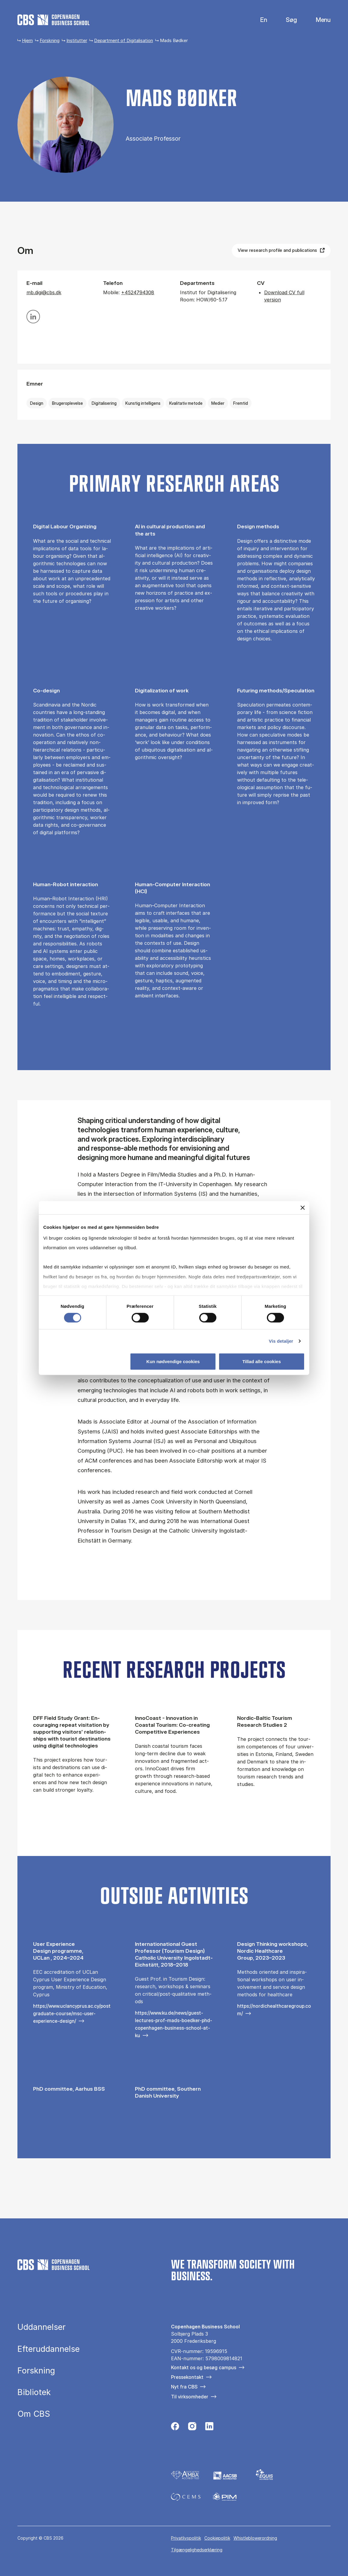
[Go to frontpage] (53, 19)
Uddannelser (41, 2327)
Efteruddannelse (48, 2349)
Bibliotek (34, 2392)
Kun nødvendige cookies (173, 1361)
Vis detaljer (281, 1341)
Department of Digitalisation (123, 40)
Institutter (76, 40)
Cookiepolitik (217, 2538)
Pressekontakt (187, 2377)
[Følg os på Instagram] (192, 2427)
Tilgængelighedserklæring (196, 2549)
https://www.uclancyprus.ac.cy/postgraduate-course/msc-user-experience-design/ (72, 2013)
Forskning (50, 40)
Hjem (27, 40)
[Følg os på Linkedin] (209, 2427)
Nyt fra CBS (184, 2387)
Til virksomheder (189, 2397)
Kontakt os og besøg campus (203, 2367)
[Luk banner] (303, 1208)
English (259, 20)
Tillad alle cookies (261, 1361)
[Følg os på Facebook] (175, 2427)
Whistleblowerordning (255, 2538)
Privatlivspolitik (186, 2538)
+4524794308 (137, 292)
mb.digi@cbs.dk (43, 292)
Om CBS (33, 2414)
